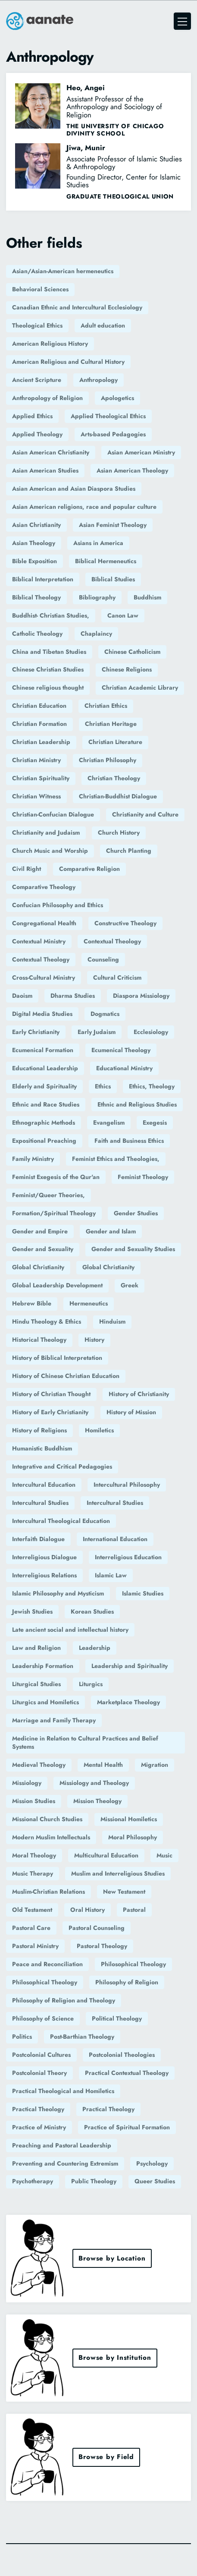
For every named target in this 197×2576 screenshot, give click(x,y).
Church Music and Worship (50, 850)
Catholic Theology (37, 633)
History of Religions (39, 1430)
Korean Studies (92, 1611)
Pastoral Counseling (97, 1927)
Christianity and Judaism (46, 832)
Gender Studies (136, 1213)
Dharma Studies (72, 995)
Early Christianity (35, 1032)
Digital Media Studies (42, 1013)
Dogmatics (105, 1013)
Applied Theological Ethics (108, 416)
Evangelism (109, 1122)
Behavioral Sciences (40, 289)
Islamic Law (111, 1575)
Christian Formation (39, 723)
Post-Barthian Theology (82, 2036)
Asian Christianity (36, 524)
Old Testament (32, 1909)
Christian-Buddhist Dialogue (118, 796)
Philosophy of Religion (126, 1982)
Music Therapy (32, 1873)
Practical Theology (38, 2109)
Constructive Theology (125, 923)
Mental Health (103, 1764)
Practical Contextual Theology (127, 2072)
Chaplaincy (96, 633)
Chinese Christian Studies (48, 669)
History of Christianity (139, 1394)
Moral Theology (34, 1855)
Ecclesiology (151, 1032)
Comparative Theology (43, 887)
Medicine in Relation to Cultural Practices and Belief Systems (85, 1742)
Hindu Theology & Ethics (46, 1321)
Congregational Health (44, 923)
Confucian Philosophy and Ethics (57, 905)
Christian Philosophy (107, 760)
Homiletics (99, 1430)
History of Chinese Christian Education (65, 1376)
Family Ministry (33, 1158)
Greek (129, 1285)
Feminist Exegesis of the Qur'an (56, 1177)
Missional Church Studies (47, 1819)
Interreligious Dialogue (44, 1557)
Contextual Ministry (39, 941)
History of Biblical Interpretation (57, 1357)
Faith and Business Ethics (129, 1140)
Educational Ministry (124, 1068)
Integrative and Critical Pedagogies (62, 1466)
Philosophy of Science (43, 2018)
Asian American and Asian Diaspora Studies (73, 488)
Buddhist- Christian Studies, (50, 615)
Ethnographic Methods (43, 1122)
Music (164, 1855)
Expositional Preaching (44, 1140)
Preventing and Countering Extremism (65, 2163)
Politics (22, 2036)
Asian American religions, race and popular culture (84, 506)
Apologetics (117, 398)
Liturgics (91, 1684)
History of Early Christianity (50, 1412)
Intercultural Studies (40, 1502)
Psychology (152, 2163)
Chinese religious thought (48, 687)
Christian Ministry (36, 760)
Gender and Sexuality (42, 1249)
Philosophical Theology (133, 1964)
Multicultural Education (106, 1855)
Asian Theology (33, 543)
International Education (115, 1539)
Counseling (103, 959)
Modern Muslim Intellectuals (51, 1837)
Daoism (22, 995)
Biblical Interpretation (42, 579)
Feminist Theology (143, 1177)
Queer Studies (154, 2181)
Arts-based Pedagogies (113, 434)
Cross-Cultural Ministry (43, 977)
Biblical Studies (113, 579)
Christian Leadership (41, 742)
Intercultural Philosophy (127, 1484)
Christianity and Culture (145, 814)
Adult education (103, 325)
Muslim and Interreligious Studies (118, 1873)
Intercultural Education (43, 1484)
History (94, 1339)
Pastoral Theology (102, 1946)
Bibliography (97, 597)
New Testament (124, 1891)
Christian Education (39, 705)
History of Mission (131, 1412)
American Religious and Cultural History (68, 361)
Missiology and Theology (94, 1782)
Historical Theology (39, 1339)
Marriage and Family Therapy (54, 1720)
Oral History (87, 1909)
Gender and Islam (111, 1231)
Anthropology (98, 379)
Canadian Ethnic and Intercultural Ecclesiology (77, 307)
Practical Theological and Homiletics (63, 2091)
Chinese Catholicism (132, 651)
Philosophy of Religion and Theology (63, 2000)
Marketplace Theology (128, 1702)
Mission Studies (33, 1801)
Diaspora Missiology (141, 995)
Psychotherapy (32, 2181)
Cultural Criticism (117, 977)
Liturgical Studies (36, 1684)
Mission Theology (97, 1801)
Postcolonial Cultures (41, 2054)
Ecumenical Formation (42, 1050)
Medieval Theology (39, 1764)
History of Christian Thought (51, 1394)
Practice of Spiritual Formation (127, 2127)
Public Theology (93, 2181)
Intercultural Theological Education (61, 1521)
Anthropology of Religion (47, 398)
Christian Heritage (111, 723)
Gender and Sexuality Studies (133, 1249)
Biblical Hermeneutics (105, 561)
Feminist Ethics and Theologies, (115, 1158)
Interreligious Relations (44, 1575)
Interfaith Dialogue (38, 1539)
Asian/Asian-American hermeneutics (62, 271)
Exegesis (155, 1122)
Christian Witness (36, 796)
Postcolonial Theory (39, 2072)
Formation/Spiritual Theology (54, 1213)
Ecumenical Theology (120, 1050)
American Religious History (50, 343)
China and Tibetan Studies (49, 651)
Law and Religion (36, 1647)
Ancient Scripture (36, 379)
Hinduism (112, 1321)
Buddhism (147, 597)
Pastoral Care (31, 1927)
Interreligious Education (128, 1557)
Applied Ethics (32, 416)
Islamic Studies (142, 1593)
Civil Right (26, 868)
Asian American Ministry (141, 452)
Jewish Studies (32, 1611)
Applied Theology (37, 434)
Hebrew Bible (31, 1303)
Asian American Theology (132, 470)
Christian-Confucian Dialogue (53, 814)
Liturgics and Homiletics (45, 1702)
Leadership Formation (42, 1666)
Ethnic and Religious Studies (137, 1104)
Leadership (94, 1647)
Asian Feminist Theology (113, 524)
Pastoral (134, 1909)
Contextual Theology (112, 941)
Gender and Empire (40, 1231)
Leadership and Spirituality (129, 1666)
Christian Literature (115, 742)
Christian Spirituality (40, 778)
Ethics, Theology (152, 1086)
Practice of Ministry (39, 2127)
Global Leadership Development (57, 1285)
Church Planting (128, 850)
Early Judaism (97, 1032)
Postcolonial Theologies (122, 2054)
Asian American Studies (45, 470)
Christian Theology (114, 778)
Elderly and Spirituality (44, 1086)
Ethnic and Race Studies (45, 1104)
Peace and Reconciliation (47, 1964)
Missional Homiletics (128, 1819)
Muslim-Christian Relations (48, 1891)
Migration (154, 1764)
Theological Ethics (37, 325)
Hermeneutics (88, 1303)
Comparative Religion (89, 868)
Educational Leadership (45, 1068)
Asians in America (98, 543)
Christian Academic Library (140, 687)
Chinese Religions (127, 669)
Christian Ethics (105, 705)
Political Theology (117, 2018)
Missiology (26, 1782)
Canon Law (122, 615)
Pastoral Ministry (35, 1946)
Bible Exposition (34, 561)
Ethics (103, 1086)
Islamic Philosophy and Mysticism (58, 1593)
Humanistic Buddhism (42, 1448)
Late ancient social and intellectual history (70, 1629)
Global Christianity (38, 1267)
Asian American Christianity (50, 452)
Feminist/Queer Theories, (48, 1195)
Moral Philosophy (132, 1837)
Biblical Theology (36, 597)
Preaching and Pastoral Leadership (61, 2145)
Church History (119, 832)
